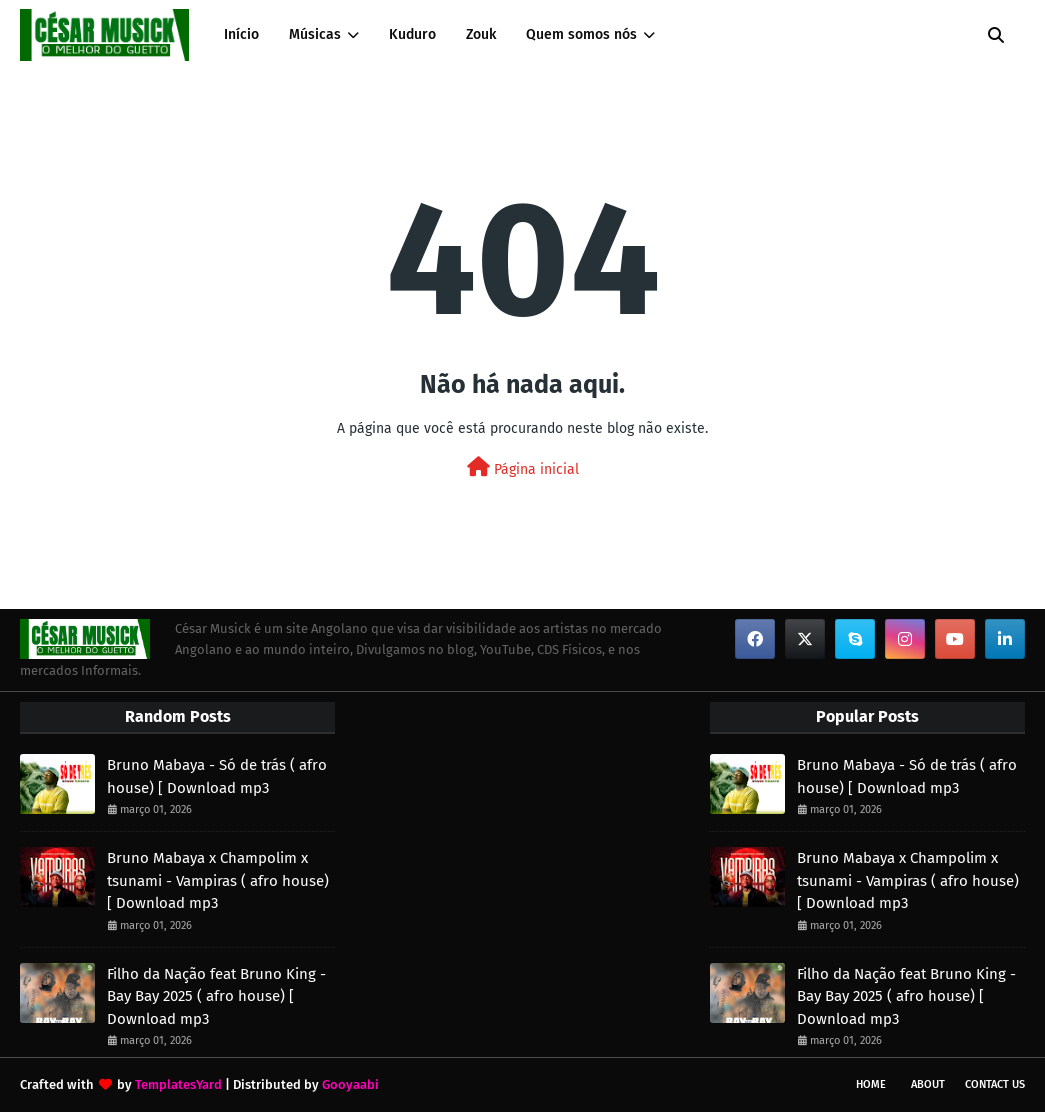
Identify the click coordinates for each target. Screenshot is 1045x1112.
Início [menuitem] (241, 34)
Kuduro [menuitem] (412, 34)
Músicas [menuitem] (315, 34)
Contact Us (995, 1084)
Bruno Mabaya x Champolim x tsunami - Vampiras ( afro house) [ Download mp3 (218, 880)
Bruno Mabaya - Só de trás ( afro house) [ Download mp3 (217, 776)
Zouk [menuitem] (481, 34)
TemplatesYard (178, 1084)
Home (871, 1084)
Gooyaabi (350, 1084)
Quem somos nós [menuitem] (581, 34)
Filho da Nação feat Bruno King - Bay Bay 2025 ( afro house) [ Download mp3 (216, 996)
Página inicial (523, 467)
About (928, 1084)
